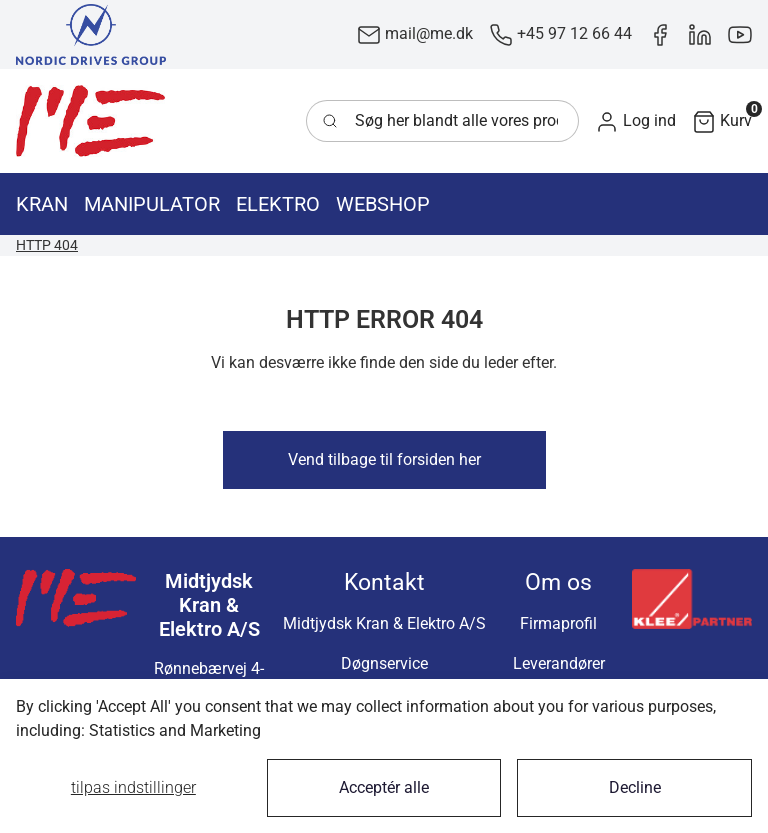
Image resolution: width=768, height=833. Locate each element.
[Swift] (91, 121)
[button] (635, 121)
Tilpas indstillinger (133, 787)
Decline (635, 787)
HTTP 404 (47, 245)
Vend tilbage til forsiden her (384, 459)
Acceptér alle (384, 787)
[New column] (91, 34)
